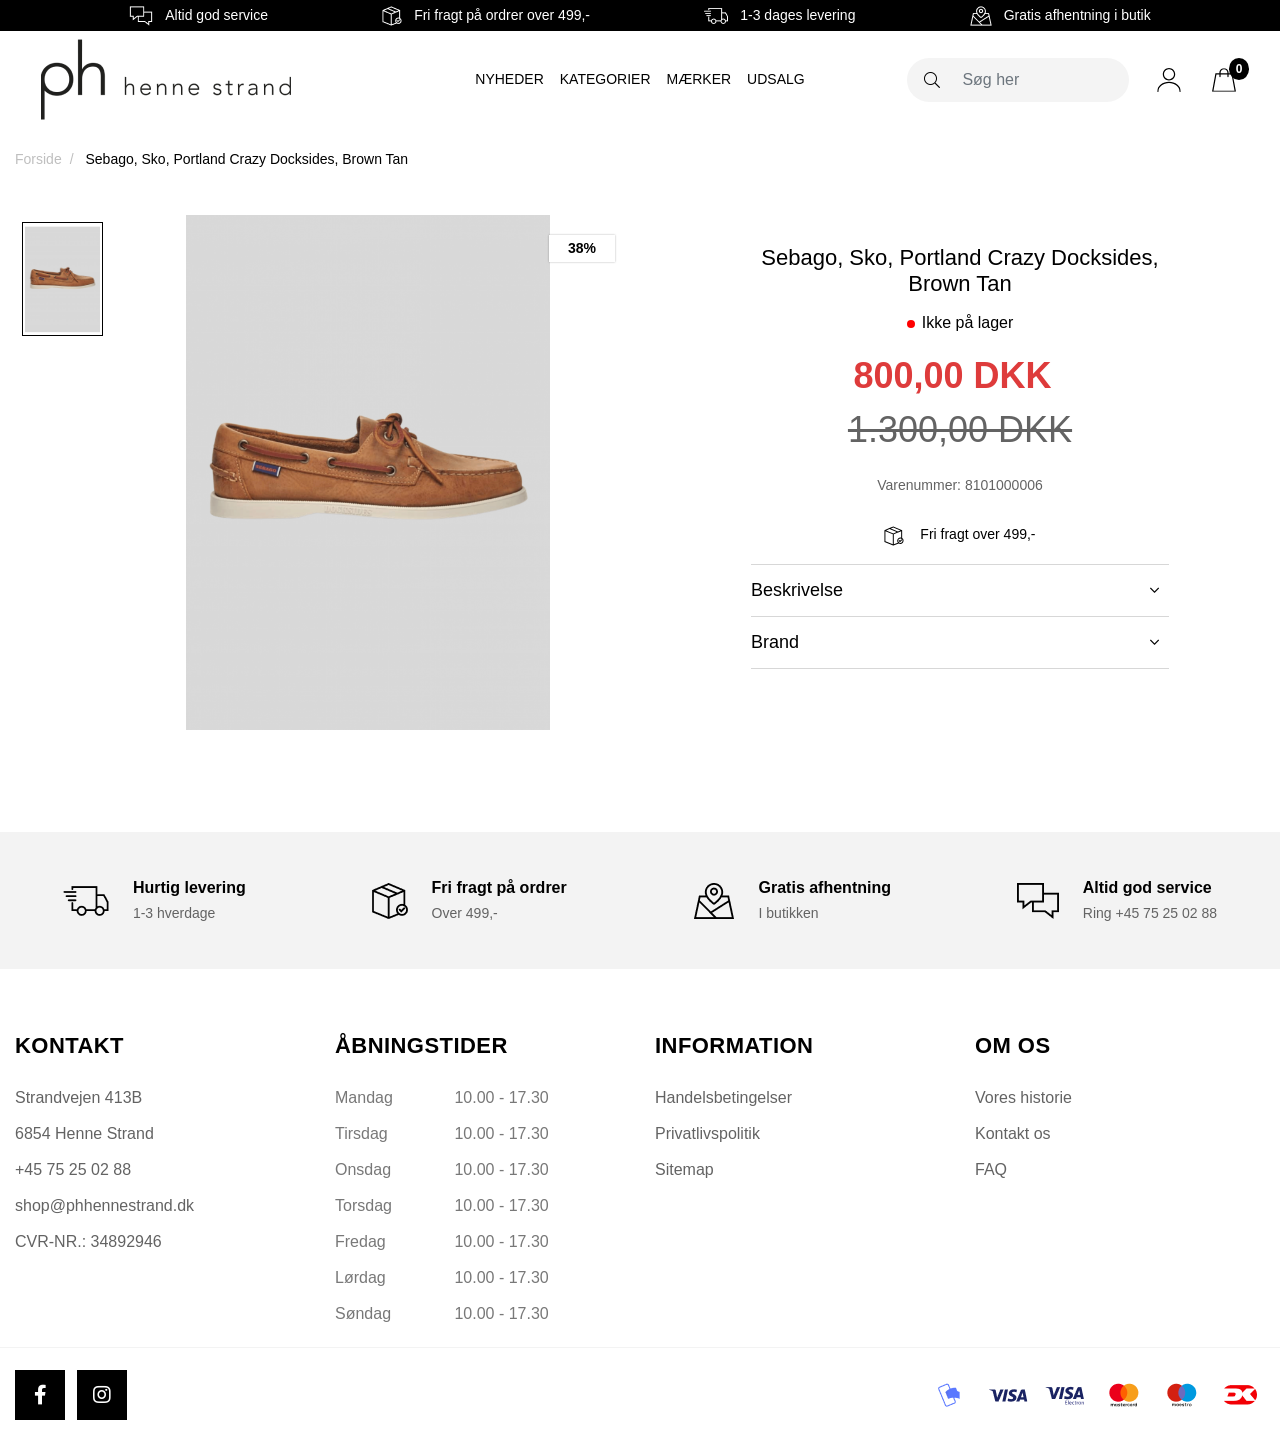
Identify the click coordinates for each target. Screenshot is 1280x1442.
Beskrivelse (955, 590)
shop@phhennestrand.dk (104, 1205)
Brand (955, 642)
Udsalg (776, 79)
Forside (38, 159)
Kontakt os (1013, 1133)
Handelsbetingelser (723, 1097)
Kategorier (605, 79)
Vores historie (1023, 1097)
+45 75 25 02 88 (73, 1169)
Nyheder (509, 79)
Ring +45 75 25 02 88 (1150, 913)
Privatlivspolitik (707, 1133)
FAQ (991, 1169)
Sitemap (684, 1169)
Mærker (699, 79)
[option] (62, 279)
